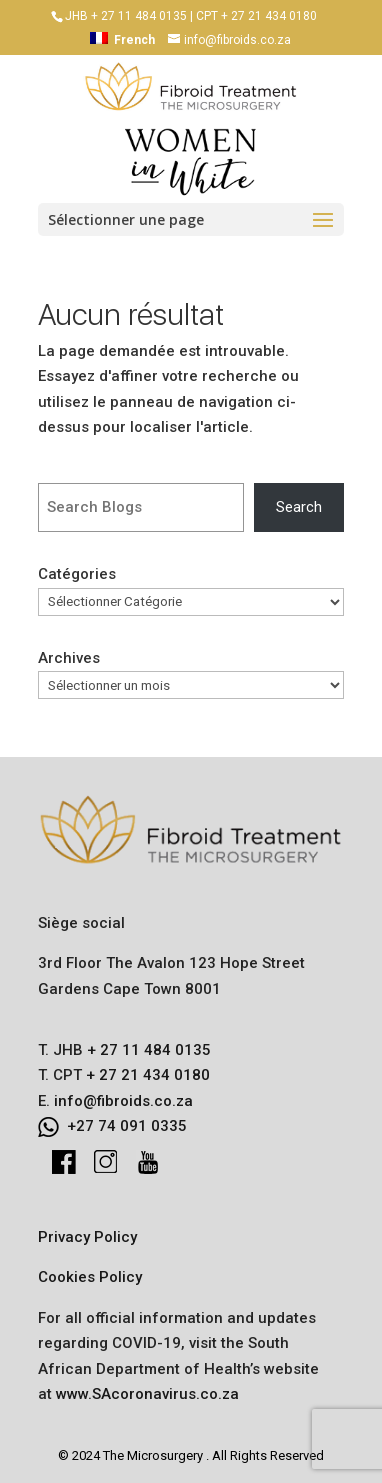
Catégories (77, 574)
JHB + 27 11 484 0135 (126, 16)
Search (299, 507)
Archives (69, 658)
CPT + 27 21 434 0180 (256, 16)
